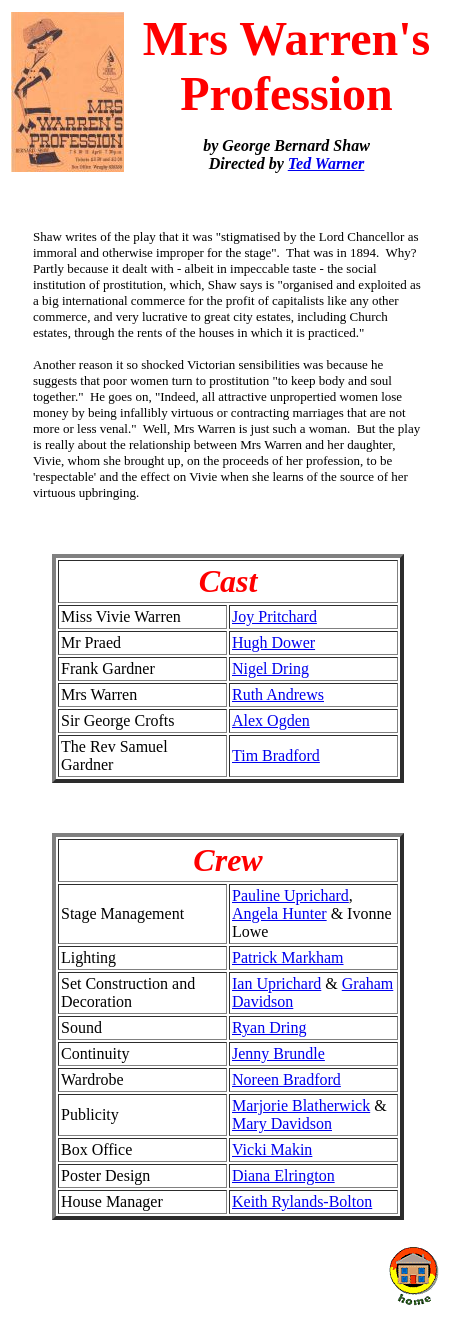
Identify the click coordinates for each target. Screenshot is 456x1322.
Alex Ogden (271, 720)
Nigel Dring (270, 668)
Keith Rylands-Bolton (302, 1201)
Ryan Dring (269, 1027)
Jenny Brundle (278, 1053)
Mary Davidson (282, 1123)
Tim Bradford (276, 755)
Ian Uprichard (276, 983)
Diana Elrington (283, 1175)
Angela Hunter (279, 913)
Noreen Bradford (286, 1079)
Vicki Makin (272, 1149)
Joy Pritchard (274, 616)
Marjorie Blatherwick (301, 1105)
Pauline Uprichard (290, 895)
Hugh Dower (273, 642)
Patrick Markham (288, 957)
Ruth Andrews (278, 694)
